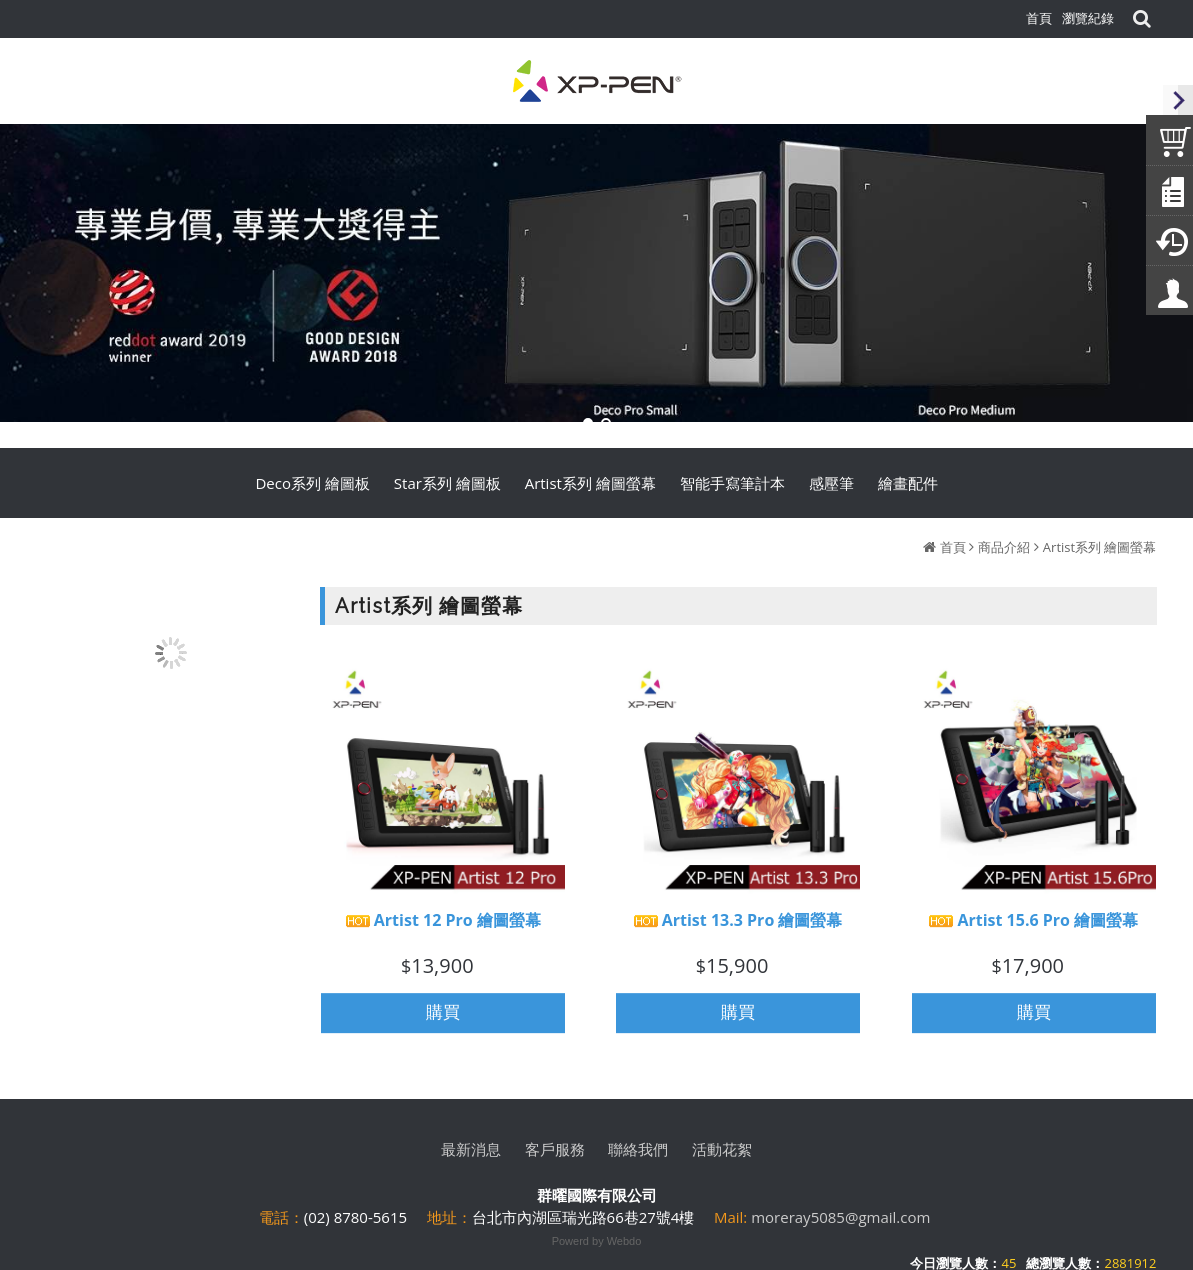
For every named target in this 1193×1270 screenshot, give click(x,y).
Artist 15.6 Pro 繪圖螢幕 (1033, 929)
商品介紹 (1004, 547)
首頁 (953, 547)
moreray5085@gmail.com (840, 1217)
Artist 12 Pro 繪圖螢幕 (443, 929)
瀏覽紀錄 (1088, 18)
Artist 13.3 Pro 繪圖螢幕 (738, 929)
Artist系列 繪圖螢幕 (1100, 547)
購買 (443, 1021)
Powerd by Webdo (597, 1241)
